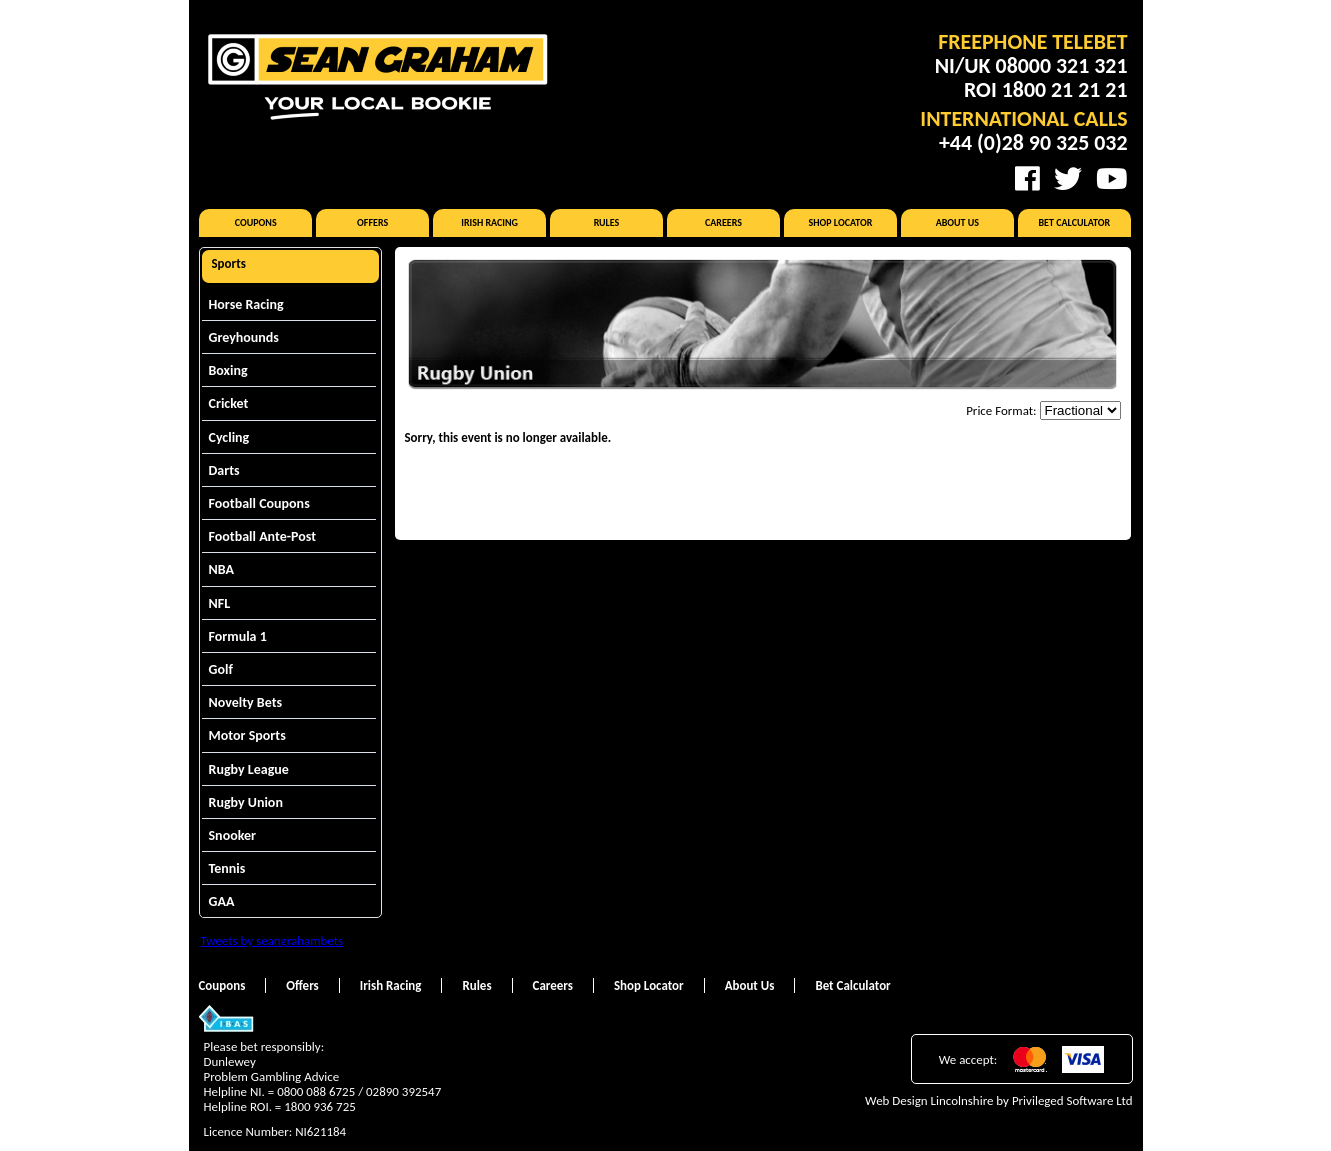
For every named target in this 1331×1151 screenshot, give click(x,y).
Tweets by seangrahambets (272, 940)
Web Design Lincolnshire (929, 1100)
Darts (224, 470)
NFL (220, 603)
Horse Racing (246, 304)
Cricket (229, 403)
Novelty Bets (246, 702)
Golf (221, 669)
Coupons (256, 222)
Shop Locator (840, 222)
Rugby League (249, 769)
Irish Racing (489, 222)
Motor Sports (247, 735)
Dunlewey (230, 1061)
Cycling (229, 437)
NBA (221, 569)
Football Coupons (259, 503)
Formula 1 (238, 636)
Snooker (233, 835)
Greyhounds (244, 337)
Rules (607, 222)
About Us (957, 222)
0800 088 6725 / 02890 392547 (359, 1091)
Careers (723, 222)
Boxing (228, 370)
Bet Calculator (1075, 222)
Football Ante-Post (263, 536)
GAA (222, 901)
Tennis (227, 868)
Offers (372, 222)
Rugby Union (246, 802)
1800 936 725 (320, 1106)
